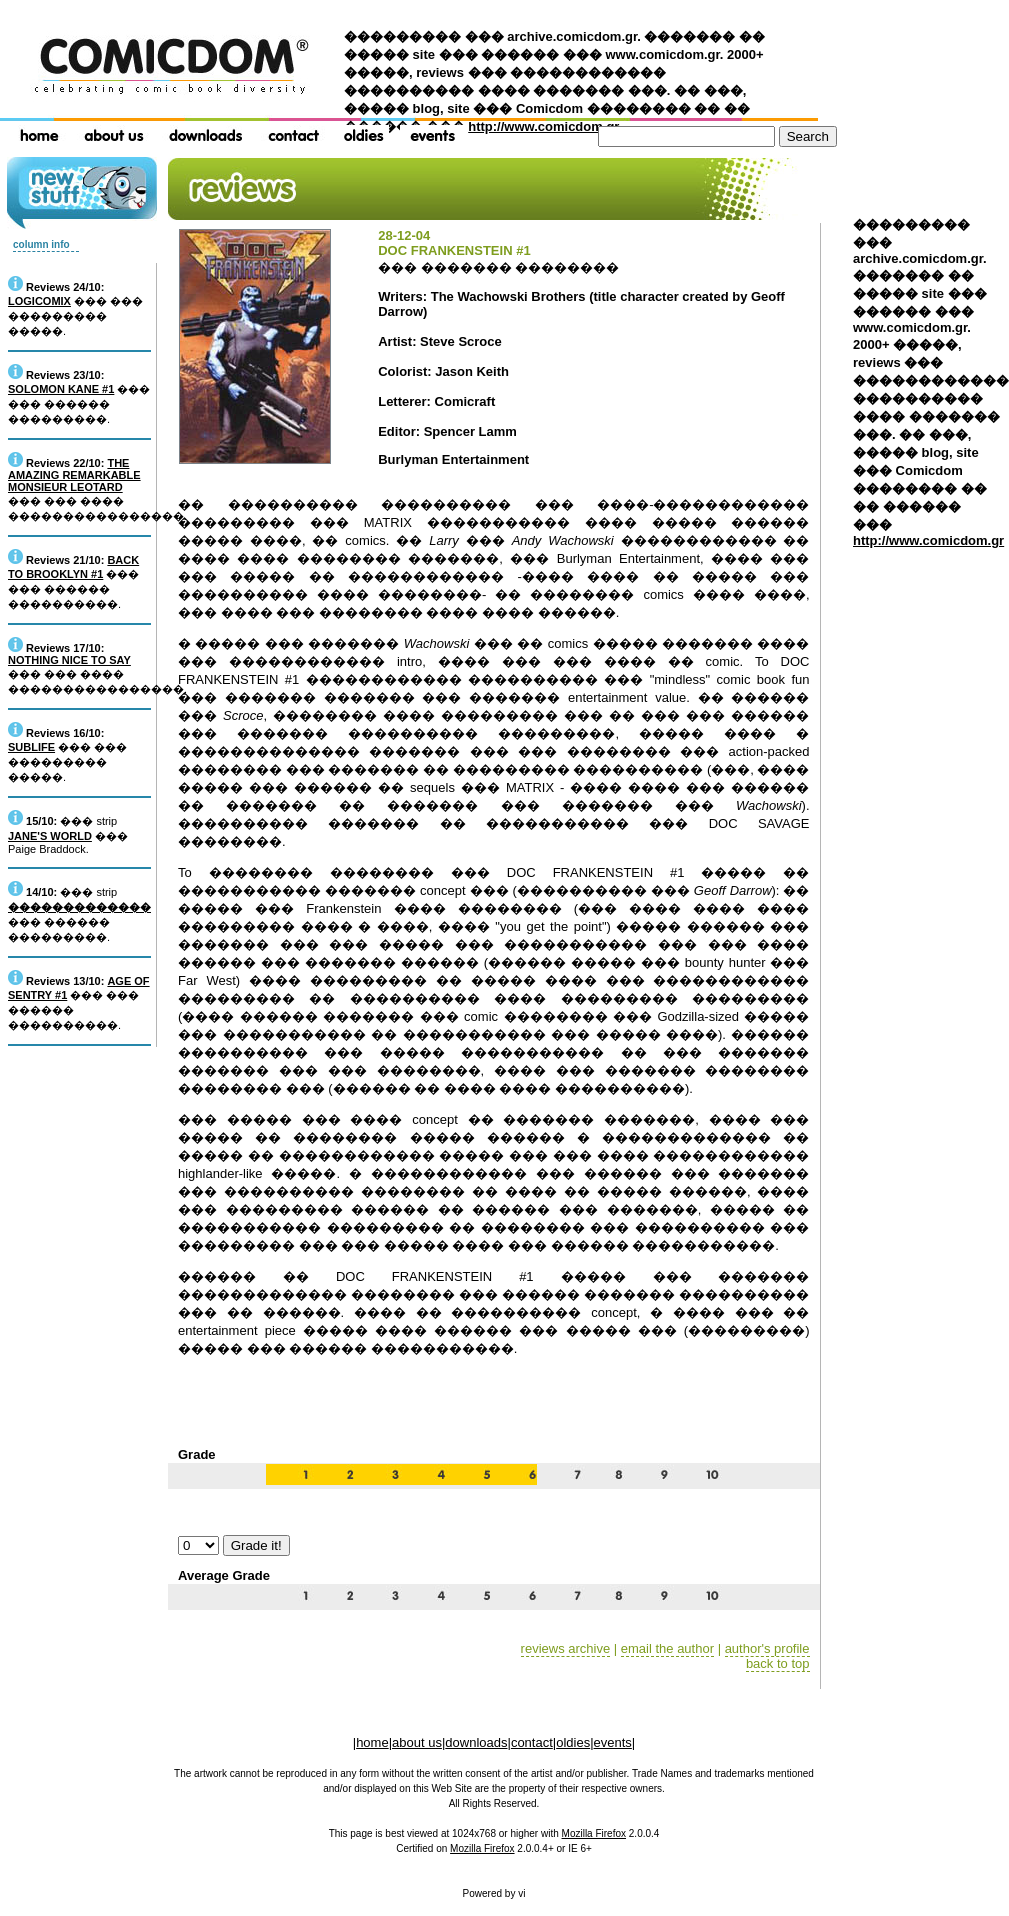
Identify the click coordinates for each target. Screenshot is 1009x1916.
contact (532, 1742)
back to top (778, 1663)
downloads (476, 1742)
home (372, 1742)
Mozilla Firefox (594, 1833)
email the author (667, 1648)
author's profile (767, 1648)
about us (417, 1742)
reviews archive (566, 1648)
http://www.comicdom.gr (543, 126)
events (613, 1742)
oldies (573, 1742)
